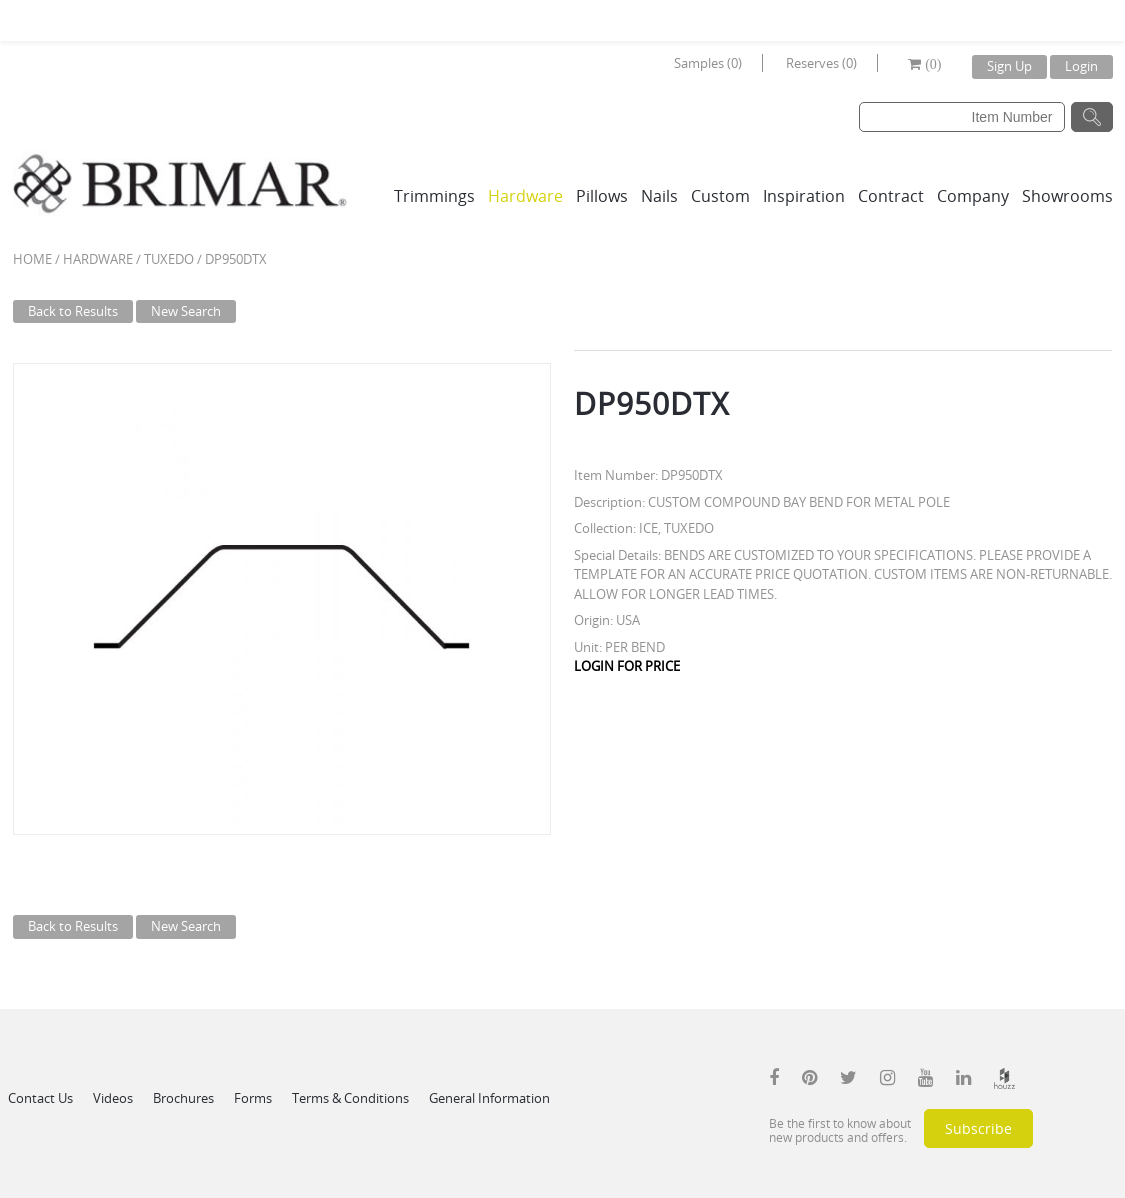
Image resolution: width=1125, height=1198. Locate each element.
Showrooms (1067, 196)
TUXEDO (169, 259)
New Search (186, 311)
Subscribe (978, 1128)
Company (973, 196)
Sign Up (1009, 66)
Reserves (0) (821, 63)
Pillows (602, 196)
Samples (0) (708, 63)
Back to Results (73, 311)
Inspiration (804, 196)
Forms (253, 1098)
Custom (720, 196)
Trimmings (434, 196)
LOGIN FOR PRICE (627, 666)
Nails (659, 196)
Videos (113, 1098)
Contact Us (40, 1098)
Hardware (525, 196)
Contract (891, 196)
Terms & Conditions (350, 1098)
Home (32, 259)
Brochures (183, 1098)
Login (1081, 66)
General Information (489, 1098)
